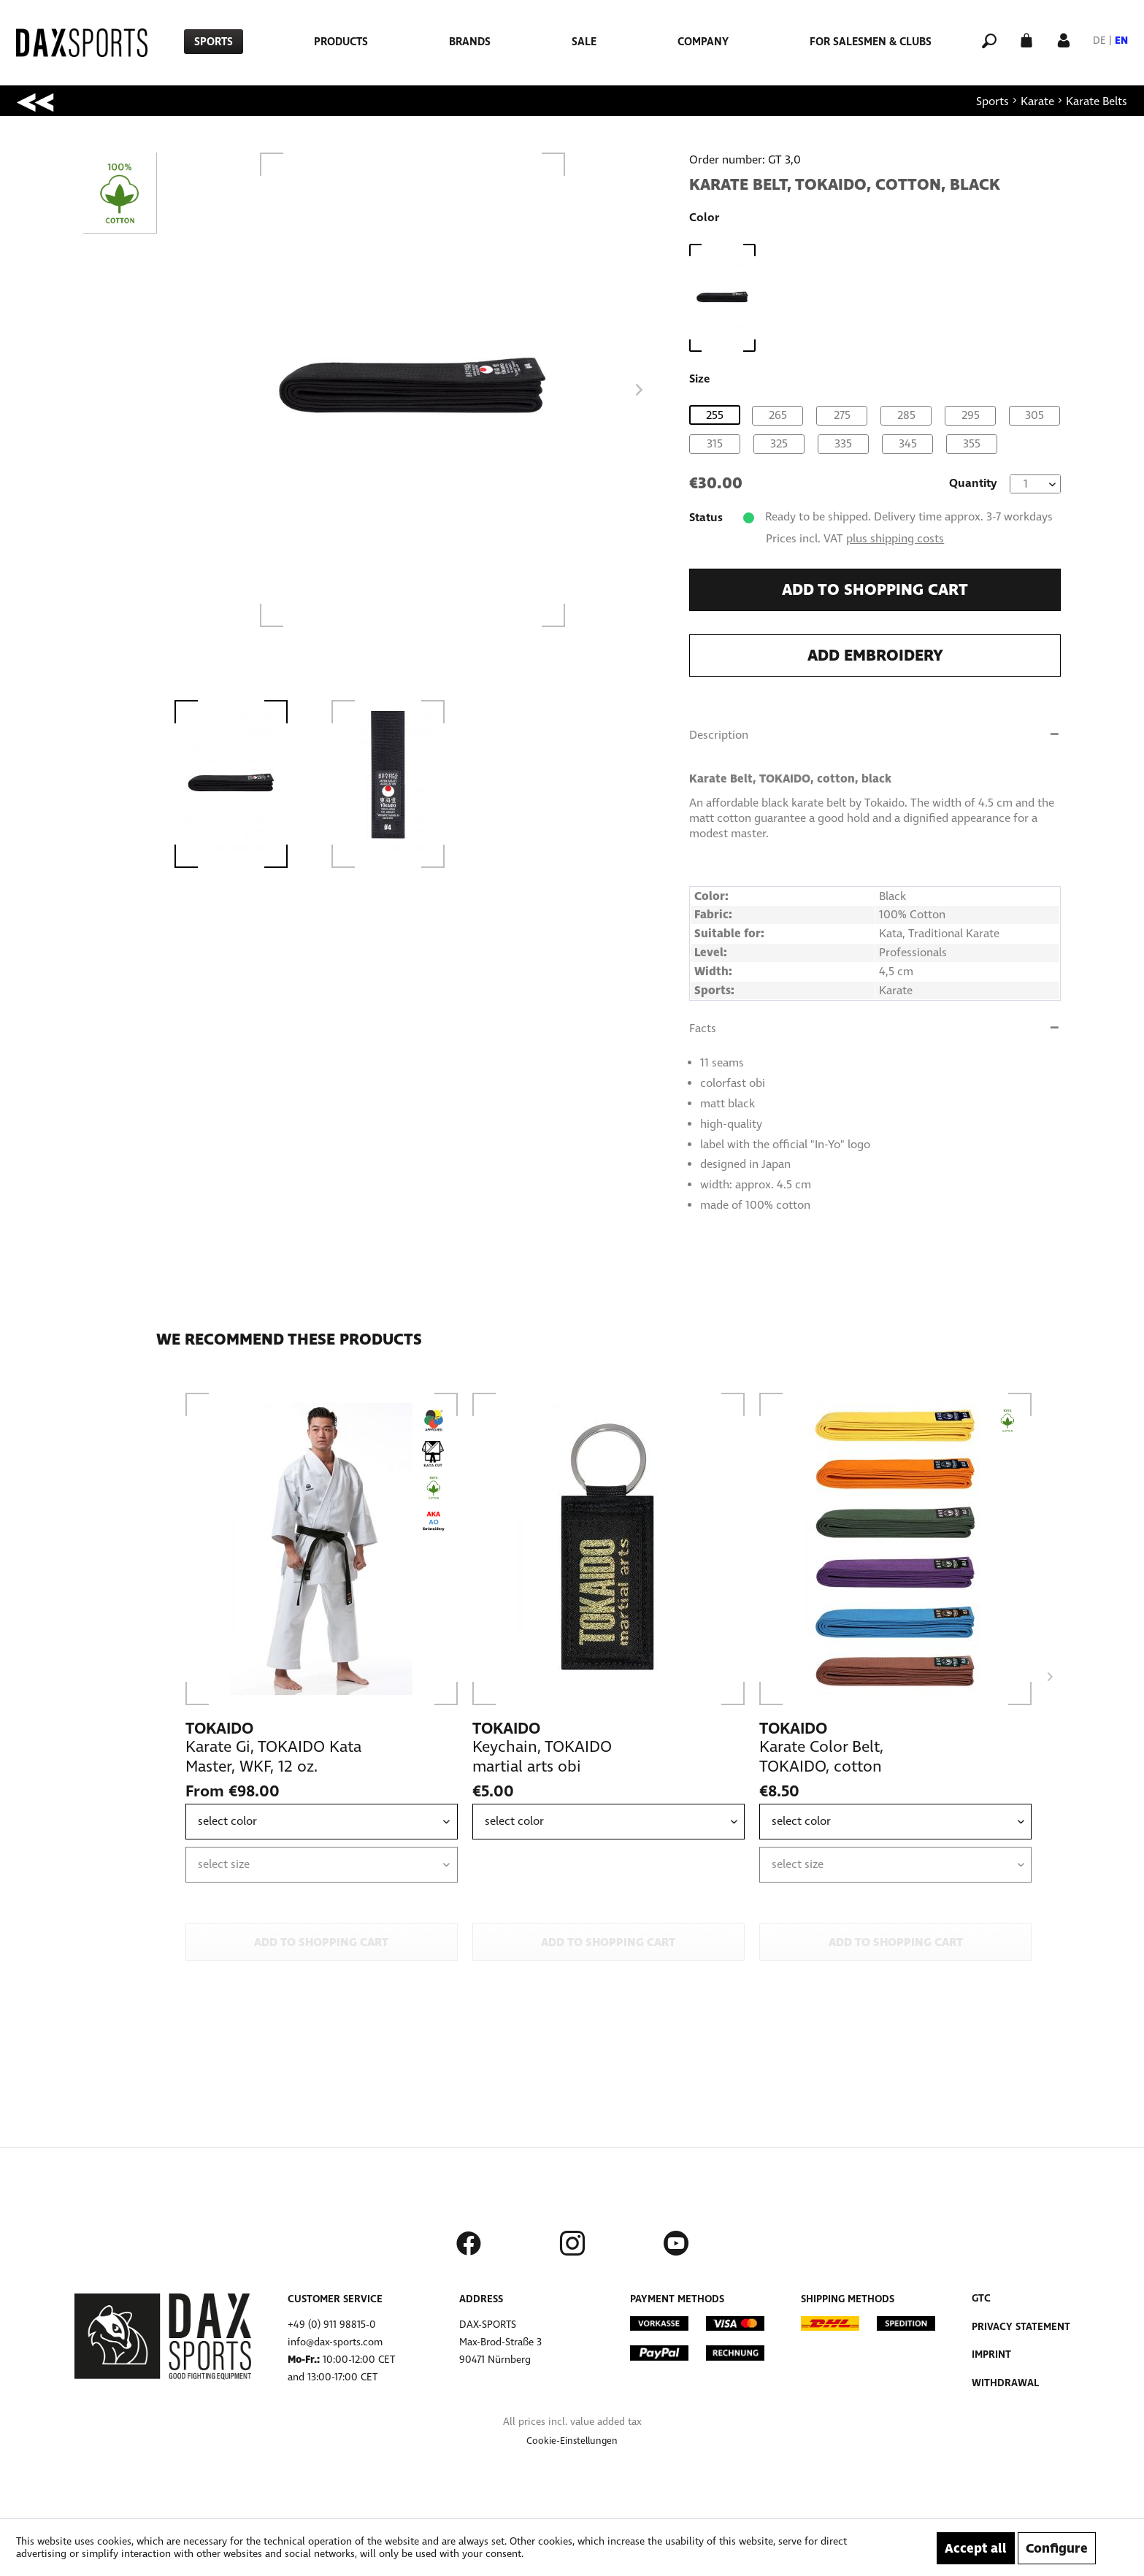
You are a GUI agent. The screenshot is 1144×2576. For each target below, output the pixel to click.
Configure (1057, 2548)
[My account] (1064, 39)
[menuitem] (213, 41)
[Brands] (470, 41)
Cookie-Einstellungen (572, 2441)
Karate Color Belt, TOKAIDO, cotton (821, 1756)
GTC (981, 2298)
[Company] (703, 41)
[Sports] (213, 41)
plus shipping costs (895, 538)
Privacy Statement (1021, 2327)
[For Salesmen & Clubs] (870, 41)
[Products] (341, 41)
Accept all (976, 2548)
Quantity (973, 483)
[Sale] (584, 41)
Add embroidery (875, 655)
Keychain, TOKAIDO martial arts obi (542, 1756)
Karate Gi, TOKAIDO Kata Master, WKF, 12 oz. (273, 1756)
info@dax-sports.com (335, 2342)
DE (1099, 40)
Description (718, 735)
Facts (702, 1028)
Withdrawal (1005, 2383)
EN (1121, 40)
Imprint (991, 2354)
